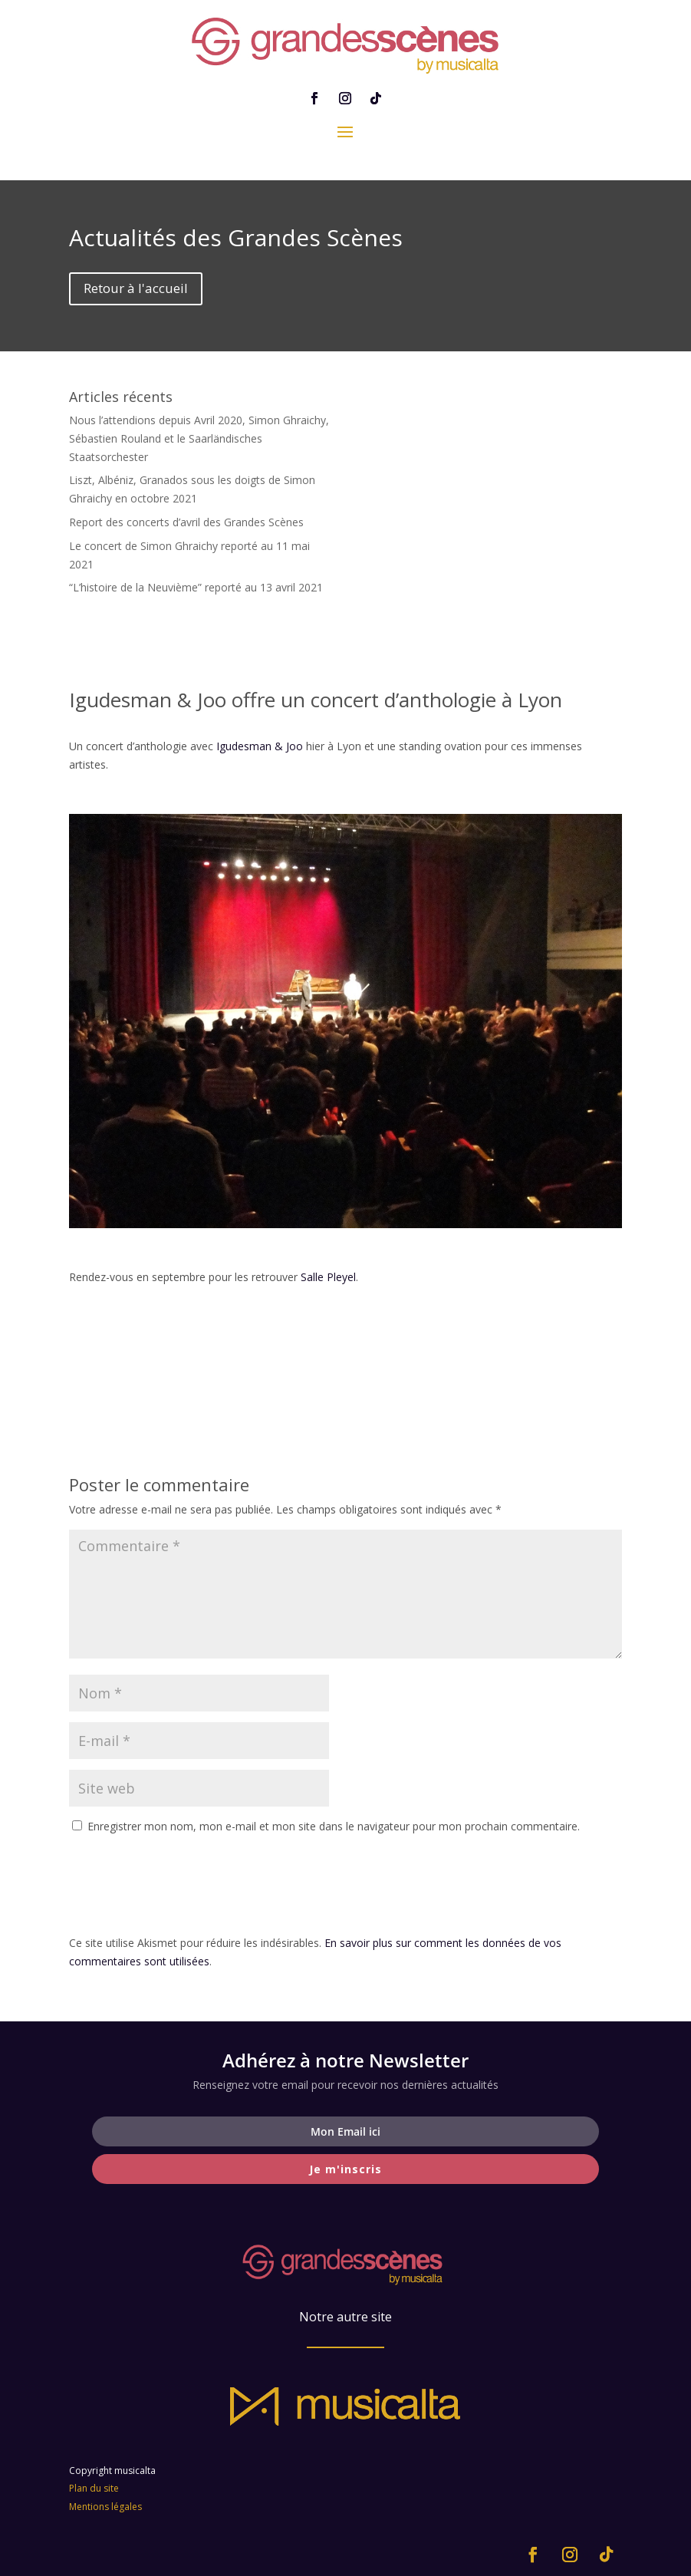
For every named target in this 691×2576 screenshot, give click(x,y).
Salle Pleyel (328, 1277)
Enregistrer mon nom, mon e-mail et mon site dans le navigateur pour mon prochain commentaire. (333, 1826)
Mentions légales (105, 2506)
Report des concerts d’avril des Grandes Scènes (186, 522)
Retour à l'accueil (136, 288)
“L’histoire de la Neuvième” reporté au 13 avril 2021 (196, 587)
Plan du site (94, 2488)
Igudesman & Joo (259, 746)
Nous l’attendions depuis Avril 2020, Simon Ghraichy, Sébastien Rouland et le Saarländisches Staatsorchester (199, 438)
